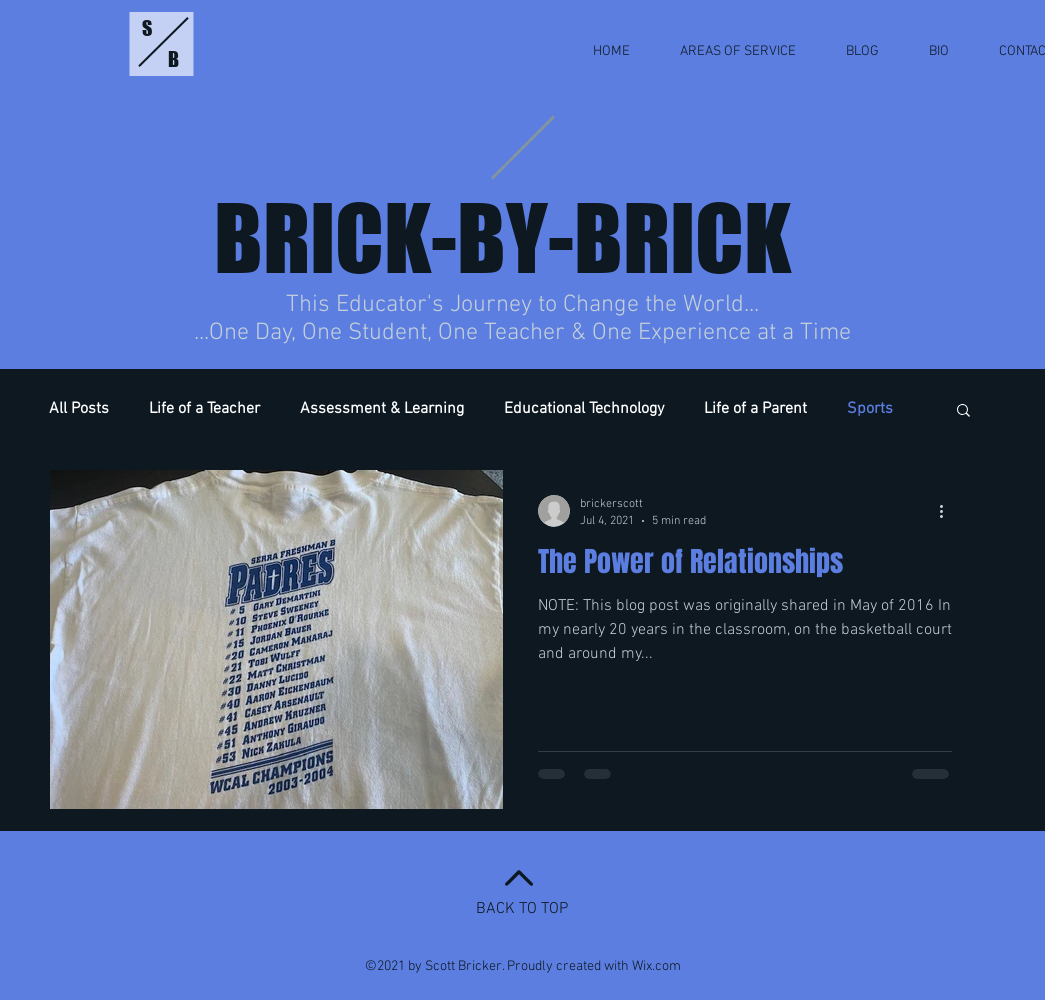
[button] (963, 411)
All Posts (79, 409)
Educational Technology (584, 409)
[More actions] (949, 511)
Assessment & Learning (382, 409)
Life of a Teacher (204, 409)
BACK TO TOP (522, 909)
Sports (870, 409)
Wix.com (656, 966)
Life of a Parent (755, 409)
